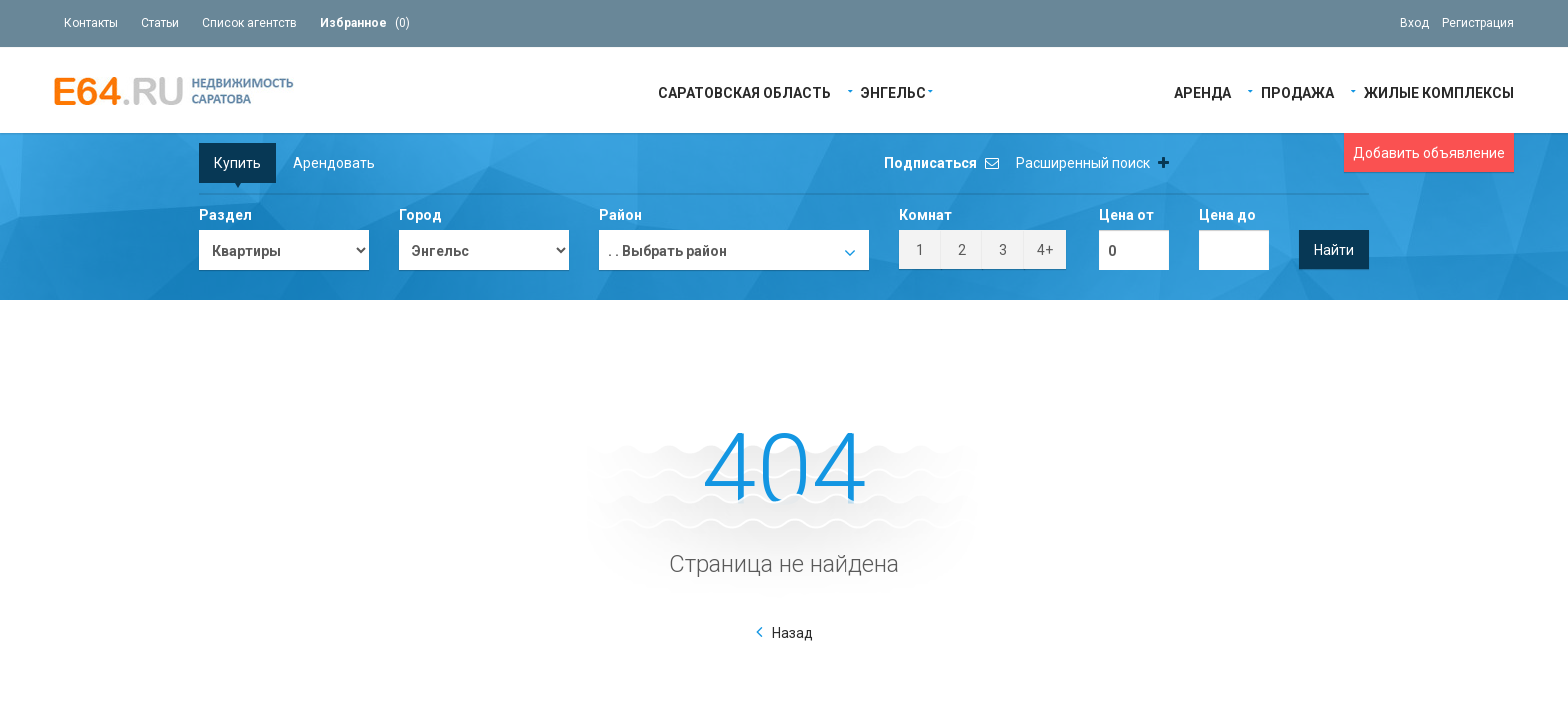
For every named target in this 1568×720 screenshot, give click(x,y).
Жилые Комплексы (1439, 91)
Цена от (1126, 215)
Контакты (91, 23)
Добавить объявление (1429, 153)
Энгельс (893, 91)
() (365, 23)
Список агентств (249, 23)
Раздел (225, 215)
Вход (1414, 23)
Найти (1334, 250)
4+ (1045, 250)
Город (420, 215)
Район (620, 215)
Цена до (1227, 215)
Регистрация (1478, 23)
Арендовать (334, 163)
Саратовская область (744, 91)
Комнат (925, 215)
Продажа (1297, 91)
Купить (237, 163)
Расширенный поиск (1092, 163)
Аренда (1202, 91)
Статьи (160, 23)
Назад (792, 633)
